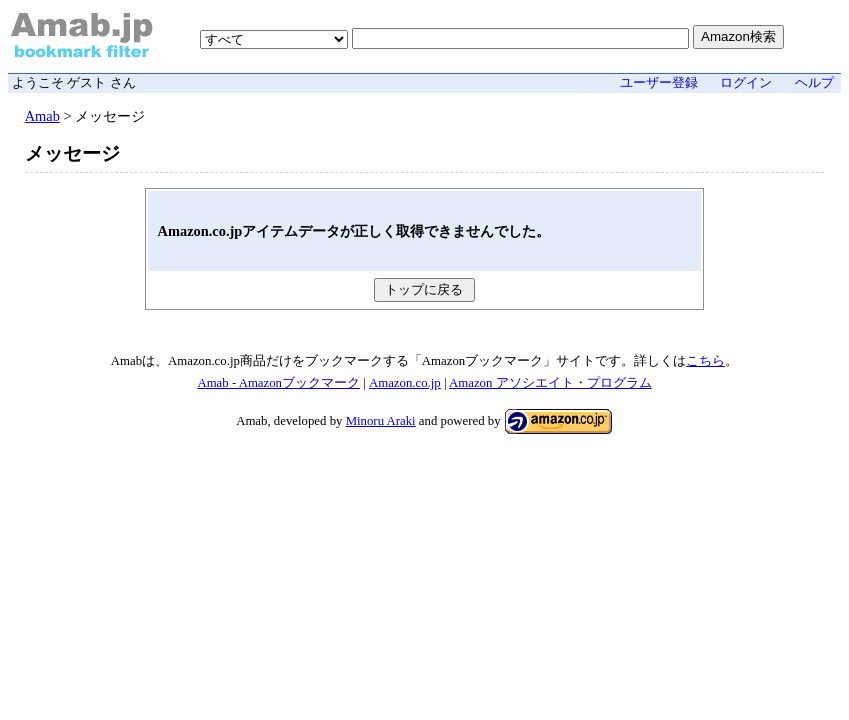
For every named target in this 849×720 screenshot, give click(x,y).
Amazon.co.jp (405, 383)
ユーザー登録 (659, 83)
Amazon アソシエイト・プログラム (550, 383)
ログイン (746, 83)
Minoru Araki (381, 421)
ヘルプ (814, 83)
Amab (42, 116)
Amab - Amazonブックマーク (278, 383)
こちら (705, 361)
